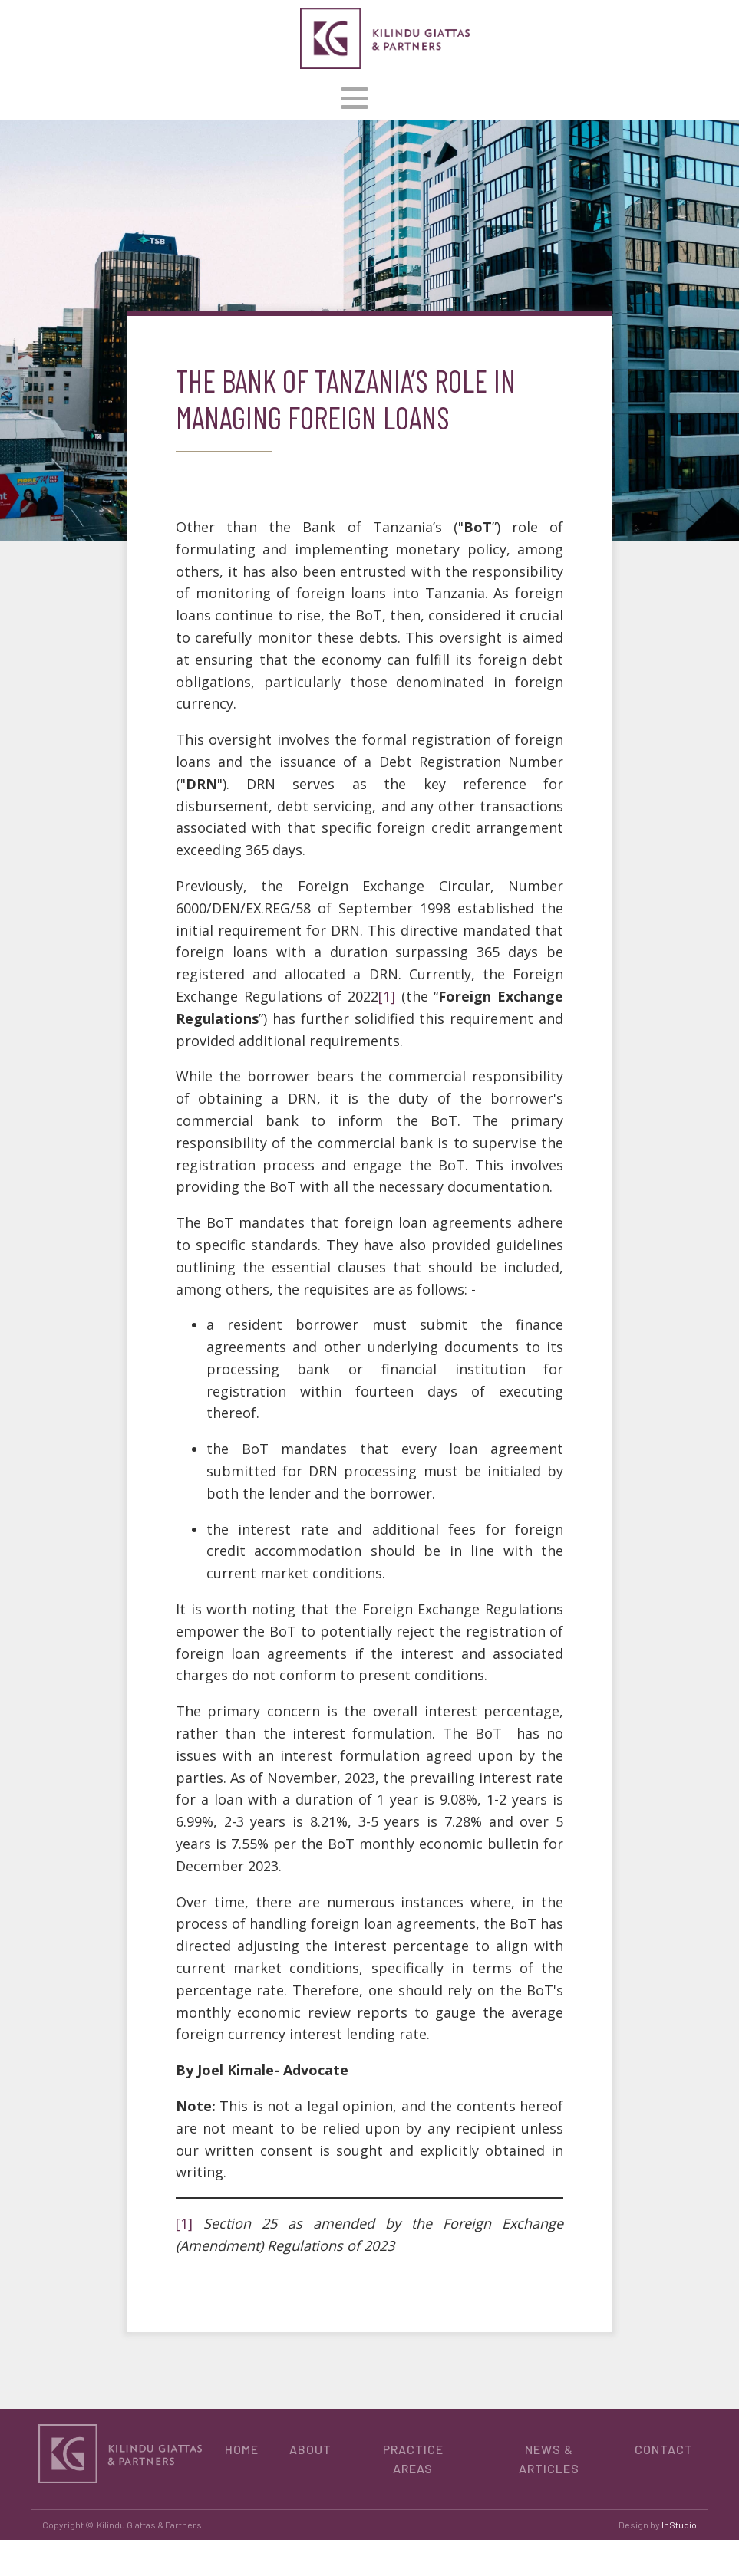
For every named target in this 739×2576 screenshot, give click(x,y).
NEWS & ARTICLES (549, 2459)
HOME (242, 2449)
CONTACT (664, 2449)
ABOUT (310, 2449)
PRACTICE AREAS (413, 2459)
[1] (386, 996)
